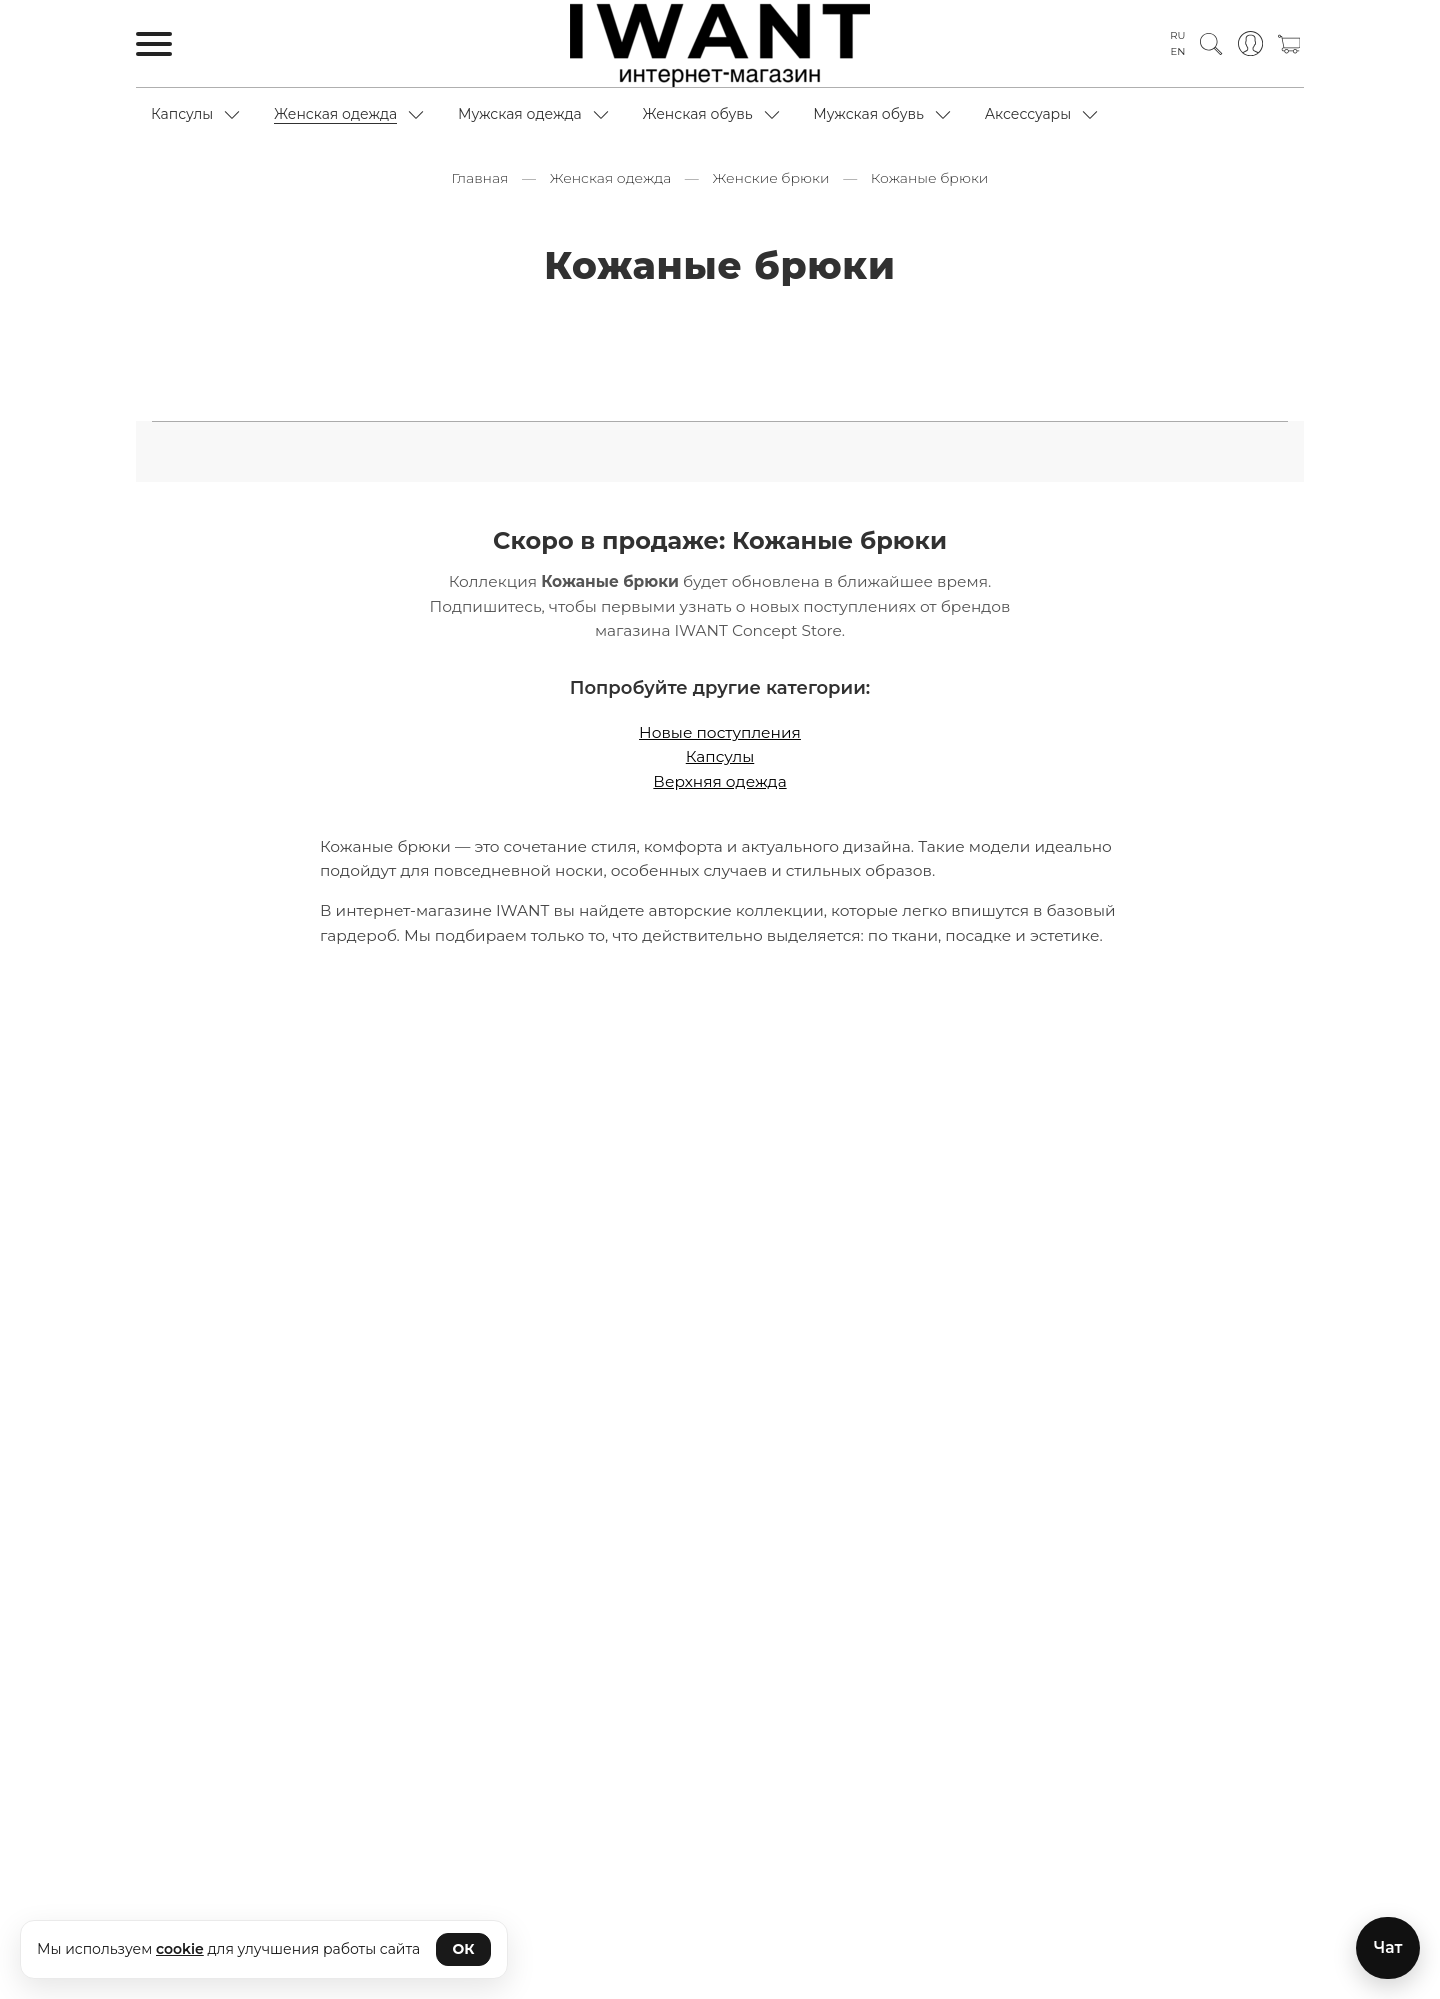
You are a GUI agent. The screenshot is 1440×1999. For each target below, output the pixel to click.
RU (1177, 35)
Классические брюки (703, 322)
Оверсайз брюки (1185, 322)
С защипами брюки (887, 358)
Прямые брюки (321, 358)
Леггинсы (1063, 322)
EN (1178, 51)
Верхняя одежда (719, 771)
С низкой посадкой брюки (1078, 358)
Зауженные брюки (343, 322)
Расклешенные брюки (483, 358)
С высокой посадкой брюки (690, 358)
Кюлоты (976, 322)
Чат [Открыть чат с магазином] (1387, 1946)
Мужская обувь (868, 114)
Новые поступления (720, 722)
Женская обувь (697, 114)
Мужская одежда (520, 114)
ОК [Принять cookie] (464, 1949)
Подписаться (720, 1883)
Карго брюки (553, 322)
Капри (458, 322)
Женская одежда (335, 114)
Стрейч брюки (853, 393)
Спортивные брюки (705, 393)
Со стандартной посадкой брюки (488, 393)
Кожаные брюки (863, 322)
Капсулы (182, 114)
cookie (180, 1949)
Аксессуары (1028, 114)
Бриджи (222, 322)
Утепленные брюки (1001, 393)
